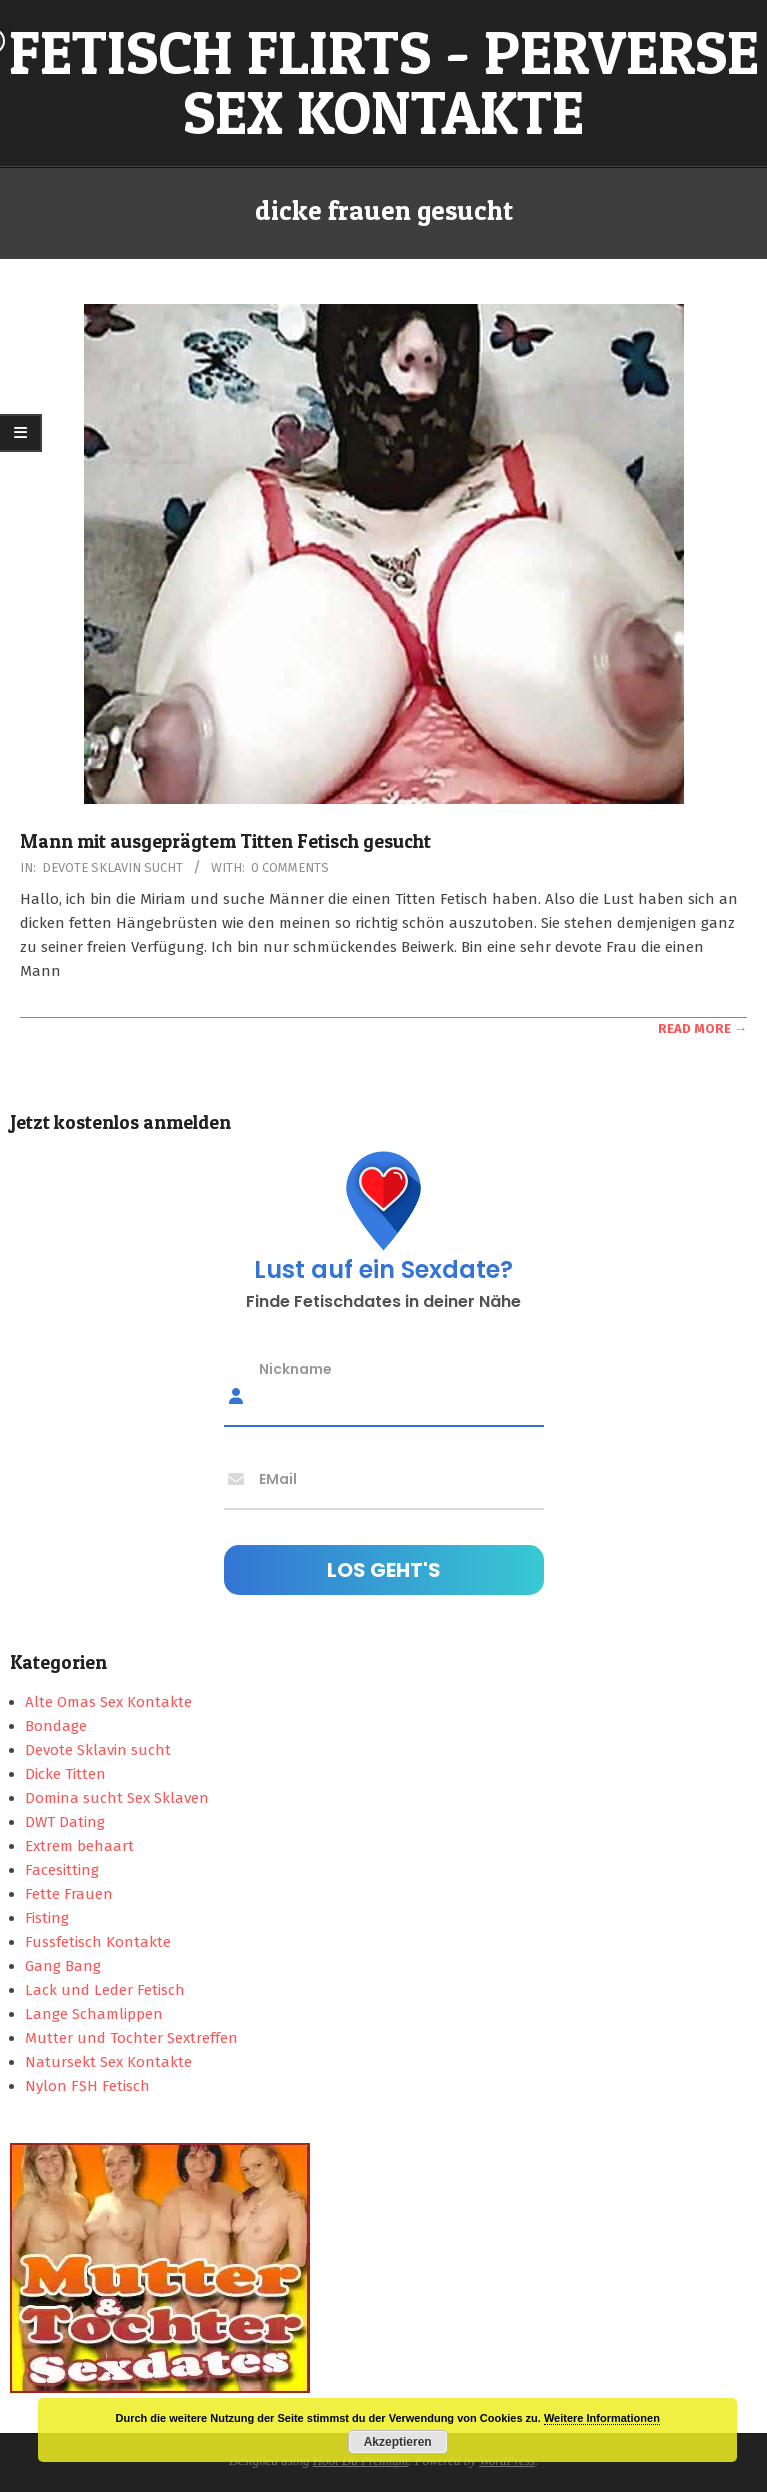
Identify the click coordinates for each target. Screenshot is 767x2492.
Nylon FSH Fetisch (87, 2086)
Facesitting (62, 1870)
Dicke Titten (65, 1774)
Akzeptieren (398, 2442)
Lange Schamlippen (94, 2014)
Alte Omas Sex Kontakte (108, 1702)
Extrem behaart (79, 1846)
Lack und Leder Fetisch (105, 1990)
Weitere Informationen (602, 2418)
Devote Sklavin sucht (112, 867)
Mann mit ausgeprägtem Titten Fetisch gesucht (225, 841)
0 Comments (290, 867)
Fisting (47, 1918)
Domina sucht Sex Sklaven (117, 1798)
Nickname (295, 1368)
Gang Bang (63, 1966)
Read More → (702, 1028)
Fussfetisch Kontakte (98, 1942)
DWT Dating (65, 1822)
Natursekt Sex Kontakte (108, 2062)
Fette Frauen (69, 1894)
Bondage (56, 1726)
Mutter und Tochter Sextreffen (131, 2038)
